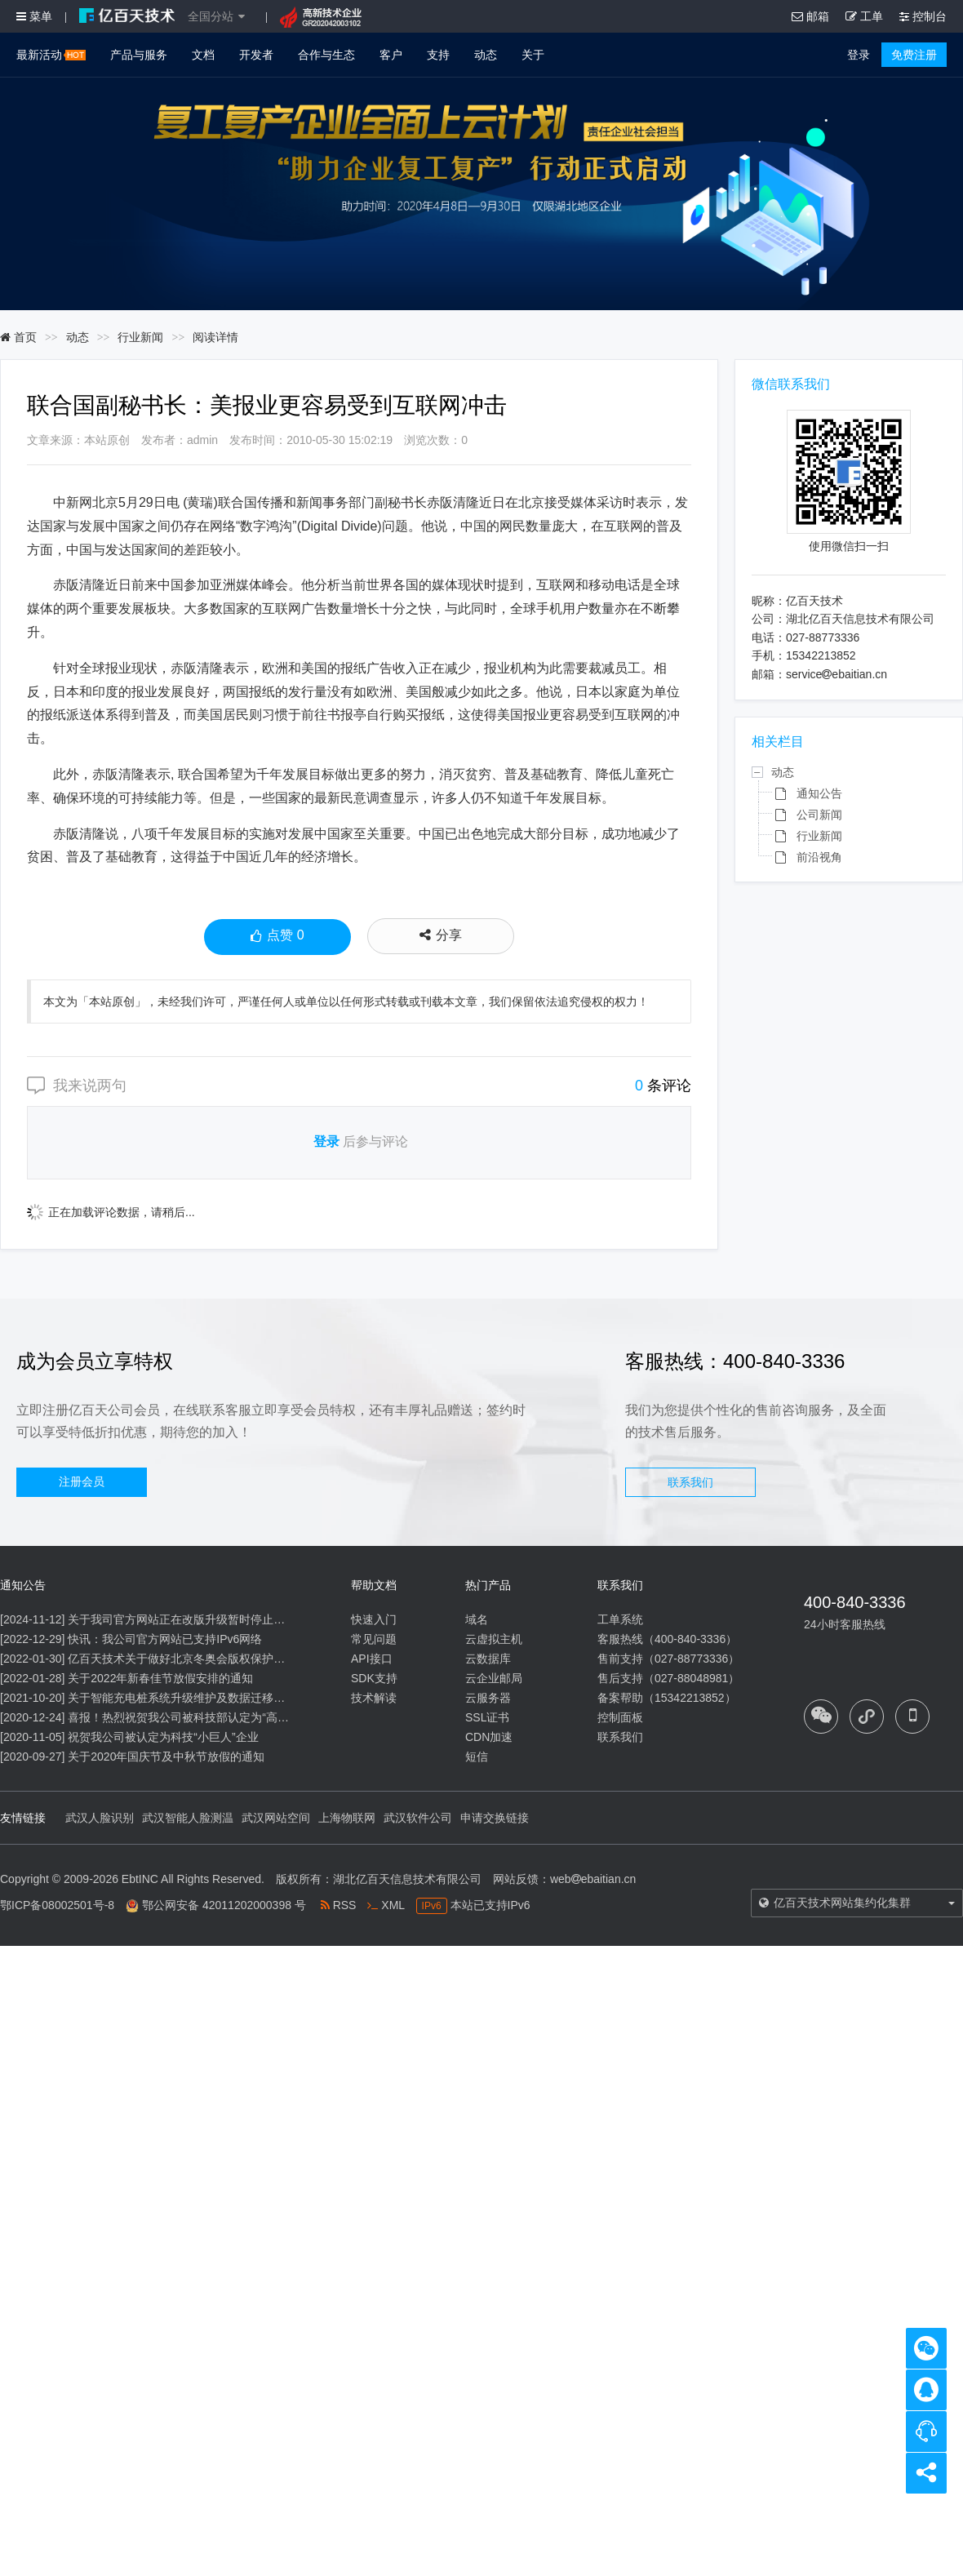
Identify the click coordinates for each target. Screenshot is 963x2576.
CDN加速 (489, 1736)
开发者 (256, 54)
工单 (864, 16)
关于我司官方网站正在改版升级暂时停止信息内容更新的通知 (222, 1619)
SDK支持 (374, 1678)
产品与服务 (138, 54)
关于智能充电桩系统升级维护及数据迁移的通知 (188, 1697)
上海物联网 (346, 1817)
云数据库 (488, 1658)
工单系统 (620, 1619)
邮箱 (810, 16)
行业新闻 (140, 337)
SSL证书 (487, 1717)
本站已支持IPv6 (473, 1905)
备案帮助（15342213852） (666, 1697)
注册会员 (81, 1481)
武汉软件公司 (418, 1817)
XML (385, 1905)
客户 (390, 54)
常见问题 (374, 1639)
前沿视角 (819, 857)
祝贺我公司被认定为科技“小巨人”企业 (163, 1736)
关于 (532, 54)
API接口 (372, 1658)
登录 (858, 54)
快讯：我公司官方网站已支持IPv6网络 (165, 1639)
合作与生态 (326, 54)
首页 (18, 337)
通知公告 (819, 793)
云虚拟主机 (493, 1639)
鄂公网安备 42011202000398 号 (224, 1905)
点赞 (277, 937)
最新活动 (51, 54)
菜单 (34, 16)
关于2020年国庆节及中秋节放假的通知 (166, 1756)
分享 (440, 935)
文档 (203, 54)
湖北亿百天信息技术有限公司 (407, 1878)
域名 (476, 1619)
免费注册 (914, 54)
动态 (485, 54)
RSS (339, 1905)
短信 (476, 1756)
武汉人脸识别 (99, 1817)
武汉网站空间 (276, 1817)
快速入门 (374, 1619)
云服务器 (488, 1697)
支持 (438, 54)
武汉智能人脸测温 (187, 1817)
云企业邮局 (493, 1678)
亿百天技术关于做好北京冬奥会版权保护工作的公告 (199, 1658)
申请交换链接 (494, 1817)
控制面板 (620, 1717)
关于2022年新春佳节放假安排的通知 (160, 1678)
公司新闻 (819, 814)
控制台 (923, 16)
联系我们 (690, 1482)
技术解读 (374, 1697)
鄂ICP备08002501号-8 (57, 1905)
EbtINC (140, 1878)
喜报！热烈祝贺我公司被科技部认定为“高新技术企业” (203, 1717)
